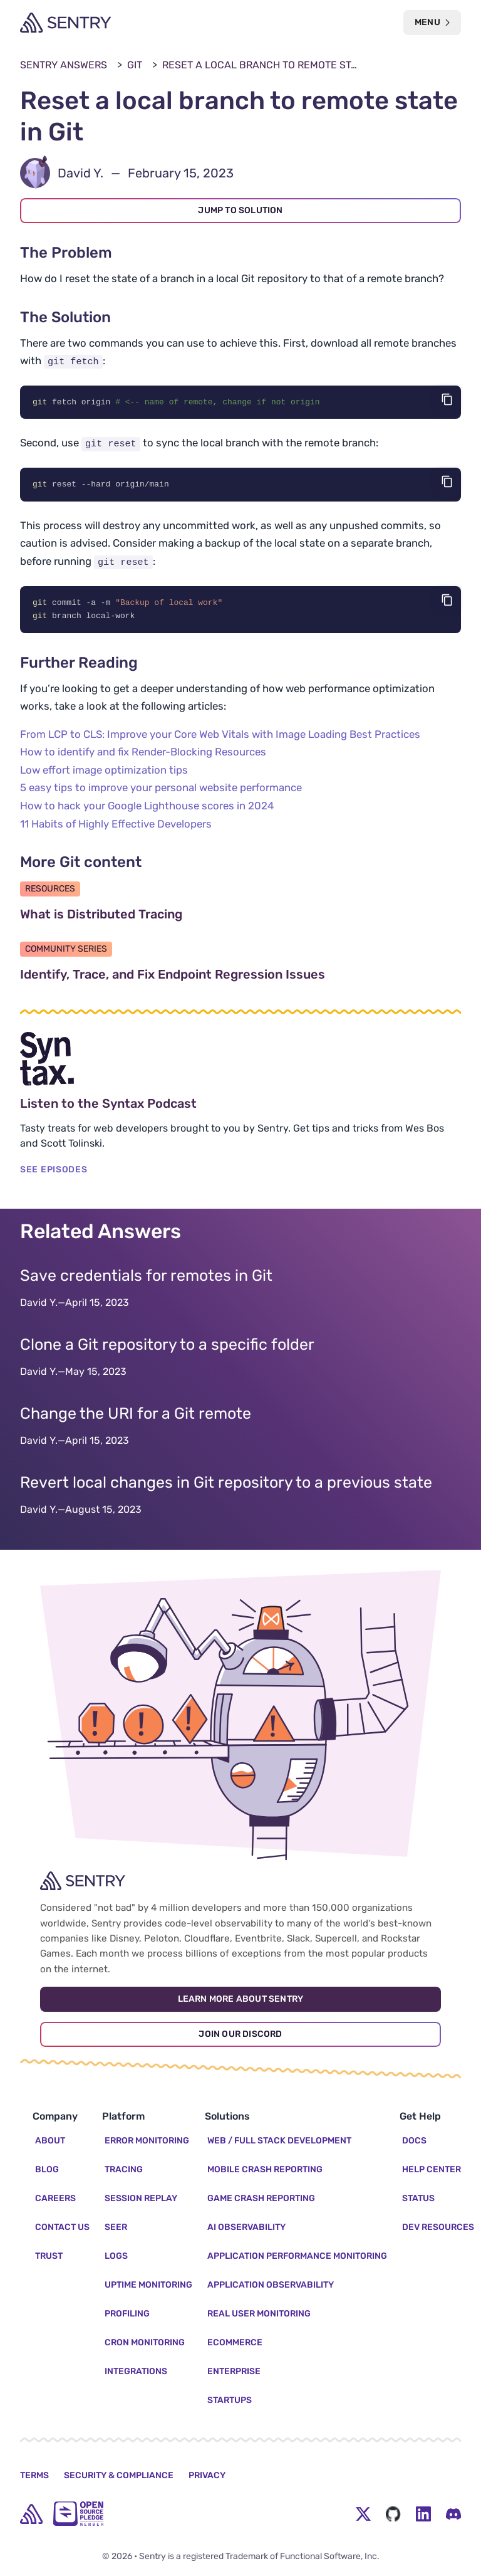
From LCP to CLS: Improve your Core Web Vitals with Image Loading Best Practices (220, 736)
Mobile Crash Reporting (265, 2169)
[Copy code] (447, 399)
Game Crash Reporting (261, 2198)
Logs (116, 2256)
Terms (34, 2475)
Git (134, 65)
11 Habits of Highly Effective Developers (116, 825)
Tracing (124, 2169)
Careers (55, 2198)
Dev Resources (438, 2227)
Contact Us (62, 2227)
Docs (414, 2140)
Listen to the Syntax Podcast (168, 1105)
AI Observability (246, 2227)
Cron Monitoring (145, 2342)
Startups (229, 2400)
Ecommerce (234, 2342)
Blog (47, 2169)
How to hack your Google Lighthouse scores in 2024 (147, 807)
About (50, 2140)
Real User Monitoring (259, 2313)
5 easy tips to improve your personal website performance (161, 790)
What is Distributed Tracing (160, 915)
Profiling (127, 2313)
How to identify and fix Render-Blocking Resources (143, 754)
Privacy (207, 2475)
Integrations (136, 2371)
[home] (31, 2514)
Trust (49, 2256)
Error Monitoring (147, 2140)
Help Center (431, 2169)
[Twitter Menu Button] (363, 2513)
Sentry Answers (63, 65)
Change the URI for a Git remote (135, 1415)
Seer (116, 2227)
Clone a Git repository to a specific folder (167, 1346)
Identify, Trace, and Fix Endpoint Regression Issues (232, 976)
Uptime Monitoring (148, 2284)
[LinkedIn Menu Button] (423, 2513)
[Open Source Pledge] (78, 2513)
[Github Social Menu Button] (393, 2513)
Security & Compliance (118, 2475)
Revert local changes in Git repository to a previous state (226, 1484)
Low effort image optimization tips (104, 771)
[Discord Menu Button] (453, 2513)
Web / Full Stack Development (279, 2140)
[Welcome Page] (65, 23)
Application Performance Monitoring (297, 2256)
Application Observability (270, 2284)
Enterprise (234, 2371)
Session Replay (141, 2198)
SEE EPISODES (53, 1171)
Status (418, 2198)
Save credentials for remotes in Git (146, 1277)
